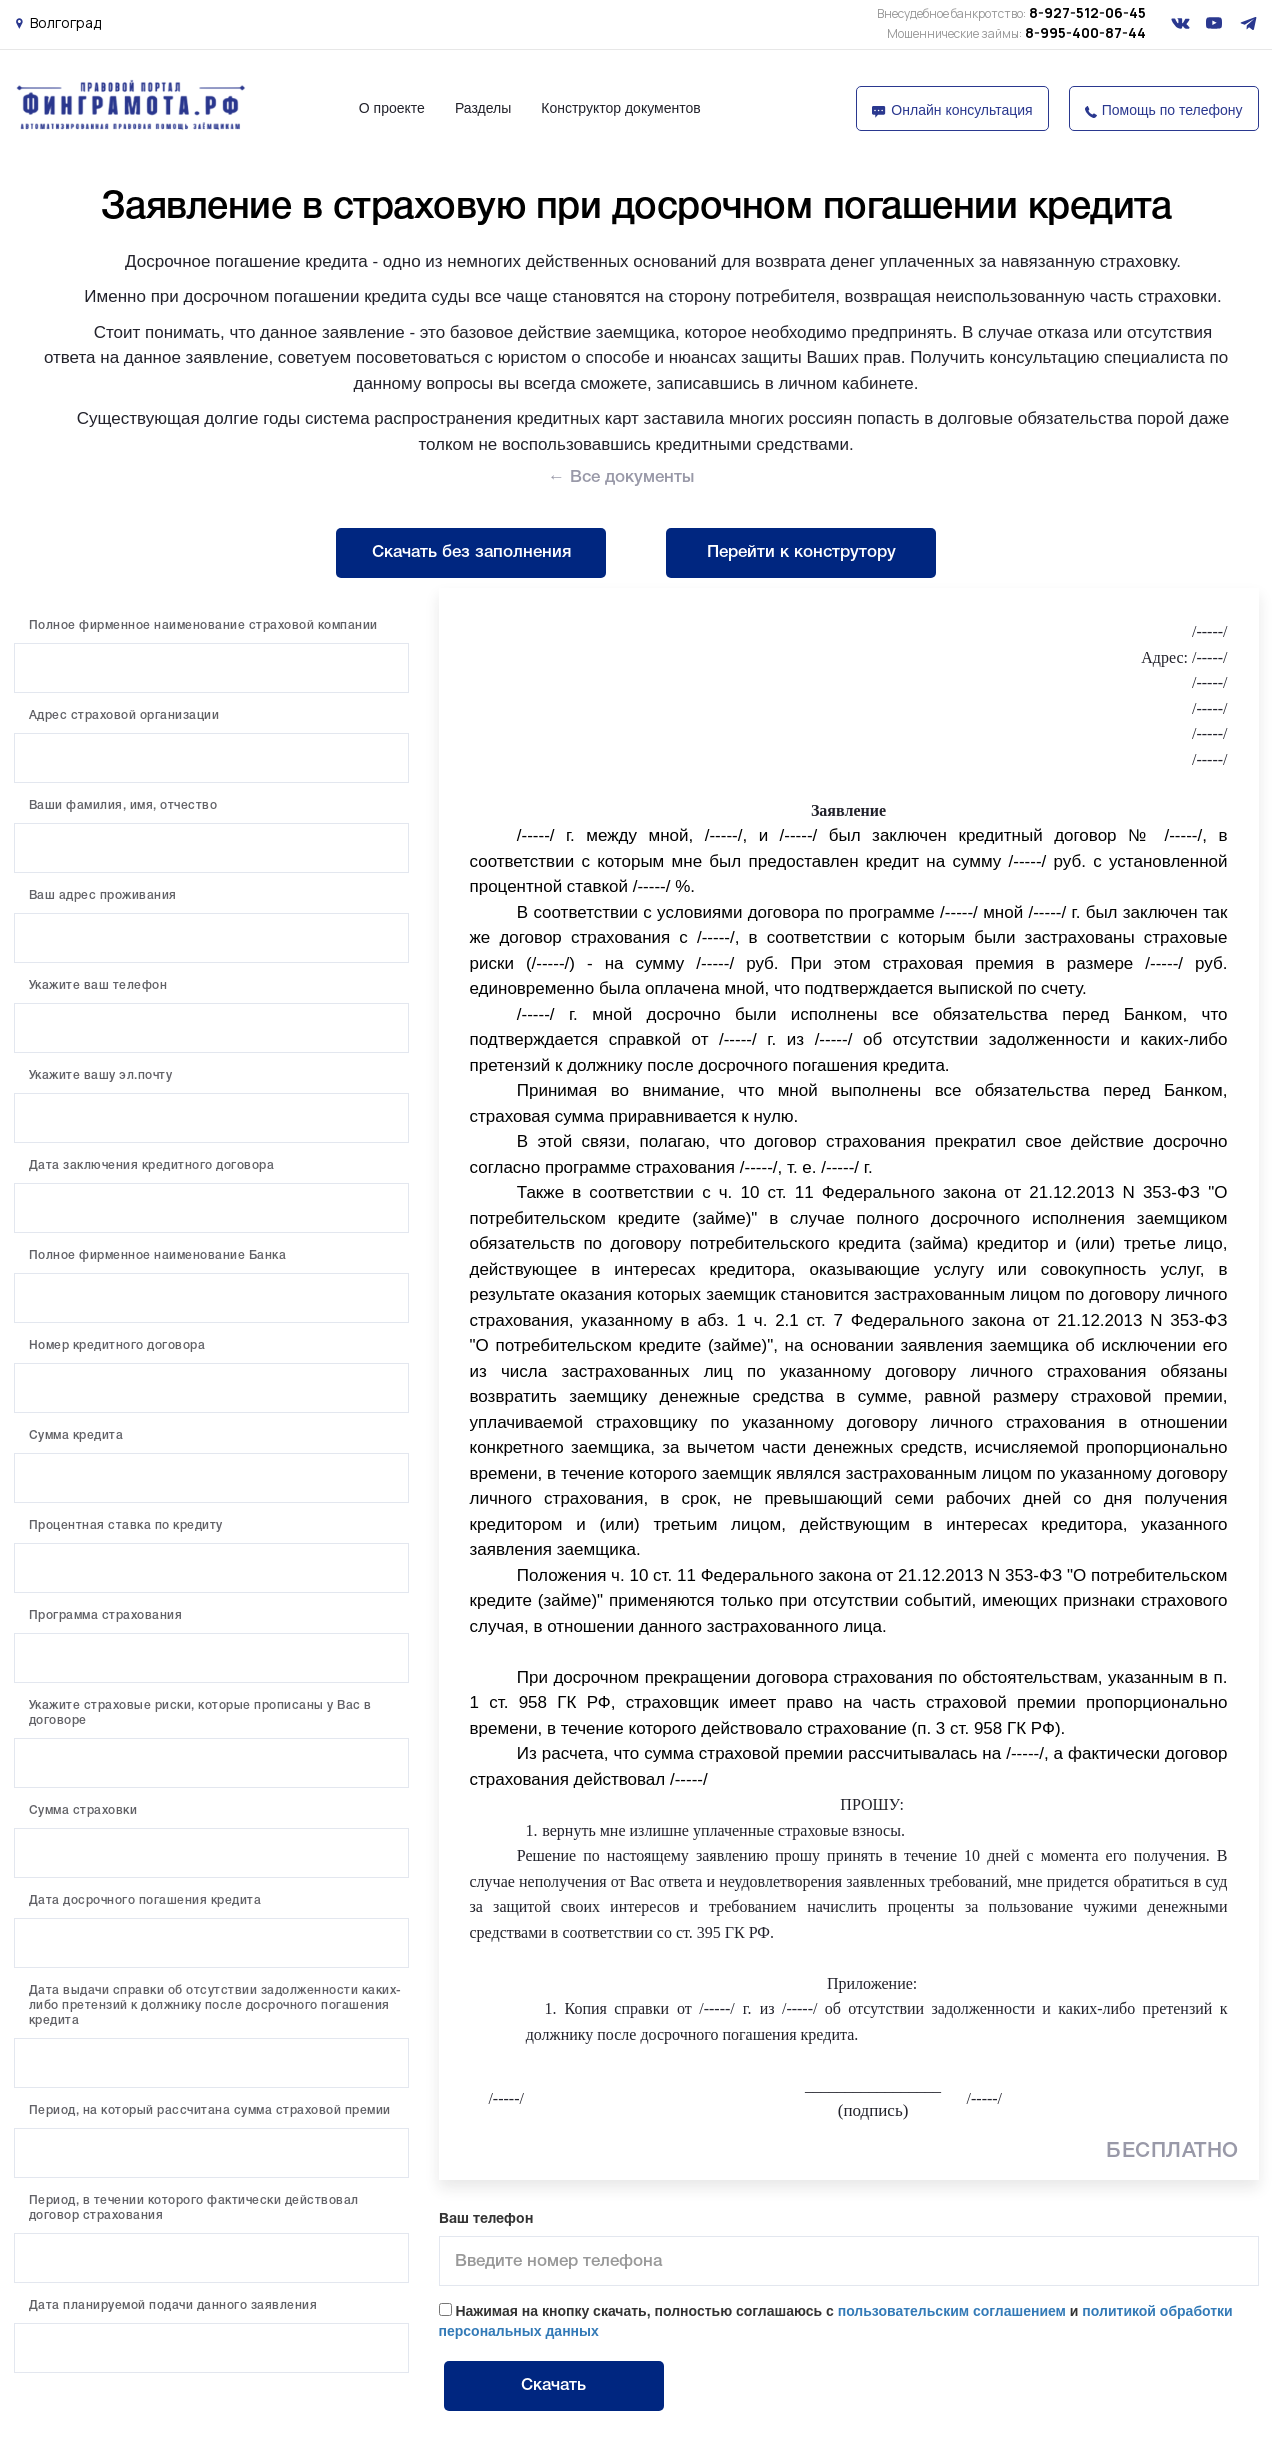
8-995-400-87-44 (1016, 32)
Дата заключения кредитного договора (152, 1165)
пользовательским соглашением (952, 2311)
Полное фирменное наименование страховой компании (203, 625)
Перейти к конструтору (801, 552)
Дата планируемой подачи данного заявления (173, 2305)
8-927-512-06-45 (1011, 12)
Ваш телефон (486, 2219)
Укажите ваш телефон (98, 985)
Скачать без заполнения (471, 552)
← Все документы (621, 477)
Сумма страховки (83, 1810)
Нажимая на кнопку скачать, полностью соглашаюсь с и (836, 2321)
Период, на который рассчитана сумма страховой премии (210, 2110)
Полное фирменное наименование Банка (158, 1255)
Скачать (553, 2385)
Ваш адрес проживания (103, 895)
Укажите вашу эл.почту (101, 1075)
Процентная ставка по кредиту (126, 1525)
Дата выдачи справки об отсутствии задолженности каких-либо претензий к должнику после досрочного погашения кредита (215, 2005)
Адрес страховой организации (124, 715)
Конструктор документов (620, 108)
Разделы (483, 108)
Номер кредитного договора (117, 1345)
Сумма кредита (76, 1435)
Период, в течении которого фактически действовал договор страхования (194, 2208)
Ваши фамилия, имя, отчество (123, 805)
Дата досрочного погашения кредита (145, 1900)
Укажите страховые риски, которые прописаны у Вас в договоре (200, 1713)
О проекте (392, 108)
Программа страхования (106, 1615)
